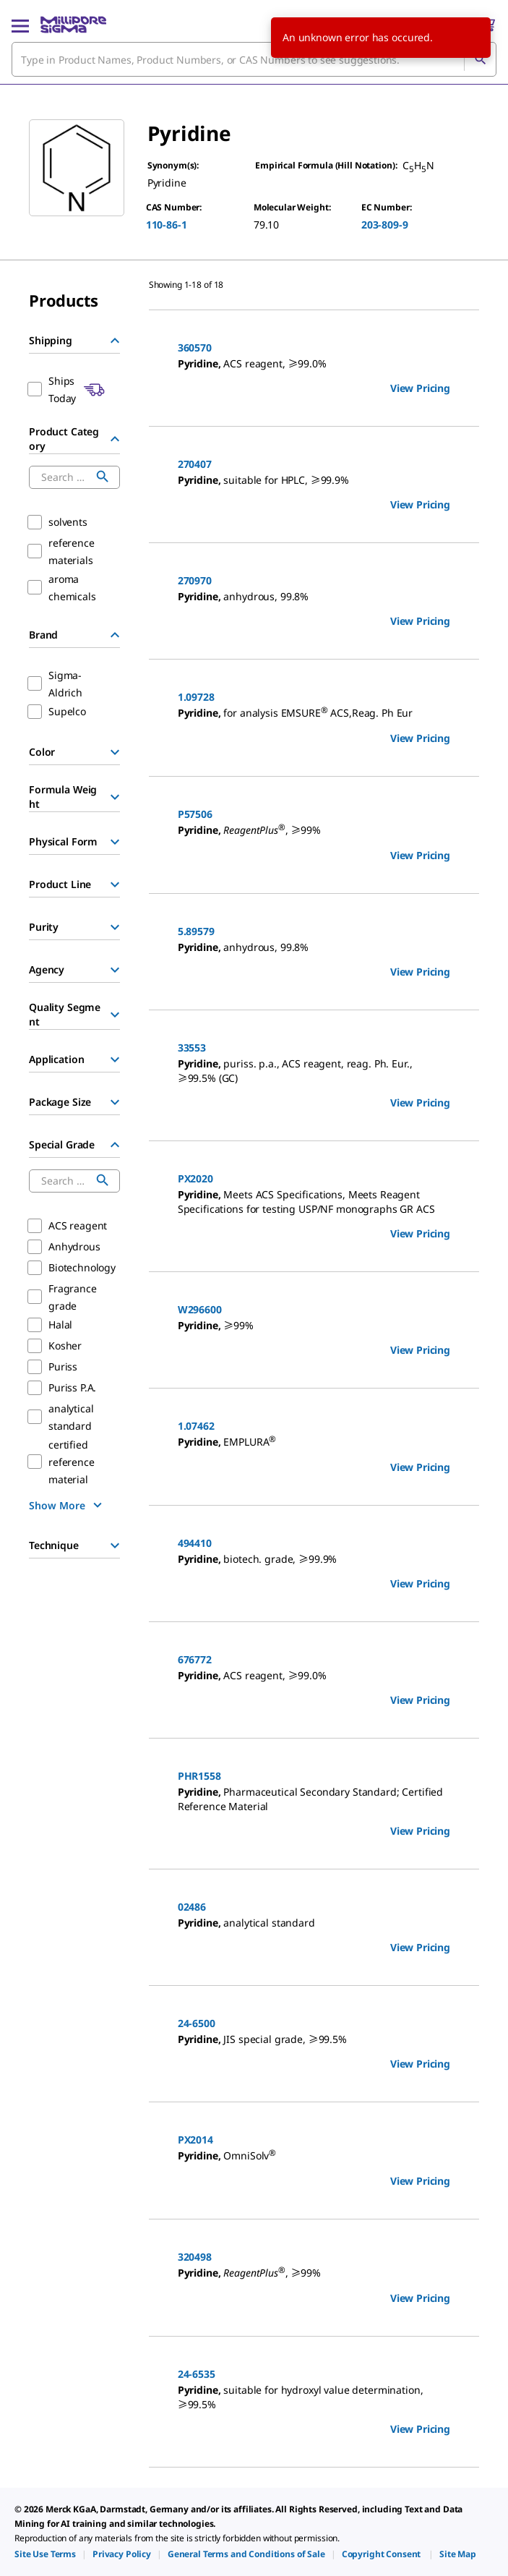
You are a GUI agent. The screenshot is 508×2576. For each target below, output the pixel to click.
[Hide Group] (115, 340)
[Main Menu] (20, 24)
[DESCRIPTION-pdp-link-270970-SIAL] (314, 596)
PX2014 (195, 2139)
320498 (195, 2257)
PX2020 (195, 1178)
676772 (195, 1659)
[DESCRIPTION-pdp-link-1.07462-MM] (314, 1442)
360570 (195, 347)
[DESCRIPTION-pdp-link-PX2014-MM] (314, 2156)
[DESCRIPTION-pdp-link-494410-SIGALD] (314, 1559)
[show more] (67, 1505)
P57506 (195, 814)
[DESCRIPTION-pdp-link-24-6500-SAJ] (314, 2039)
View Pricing (420, 388)
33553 (192, 1047)
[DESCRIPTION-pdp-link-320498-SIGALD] (314, 2273)
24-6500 (196, 2023)
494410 (195, 1543)
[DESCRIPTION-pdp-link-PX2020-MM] (314, 1201)
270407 (195, 464)
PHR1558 (199, 1776)
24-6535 (196, 2374)
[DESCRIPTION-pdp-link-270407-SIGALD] (314, 480)
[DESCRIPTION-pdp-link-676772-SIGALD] (314, 1675)
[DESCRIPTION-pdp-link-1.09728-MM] (314, 713)
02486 (192, 1907)
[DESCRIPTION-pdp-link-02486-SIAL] (314, 1923)
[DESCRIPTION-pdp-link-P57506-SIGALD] (314, 830)
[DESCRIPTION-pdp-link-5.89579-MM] (314, 947)
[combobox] (254, 59)
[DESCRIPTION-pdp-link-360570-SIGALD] (314, 364)
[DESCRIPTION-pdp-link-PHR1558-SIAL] (314, 1799)
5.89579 (196, 931)
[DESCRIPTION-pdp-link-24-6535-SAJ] (314, 2397)
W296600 (200, 1309)
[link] (45, 2554)
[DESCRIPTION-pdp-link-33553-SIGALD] (314, 1071)
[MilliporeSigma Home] (73, 24)
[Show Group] (115, 752)
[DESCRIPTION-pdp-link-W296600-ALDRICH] (314, 1325)
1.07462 (196, 1426)
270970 (195, 580)
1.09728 (196, 697)
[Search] (480, 59)
